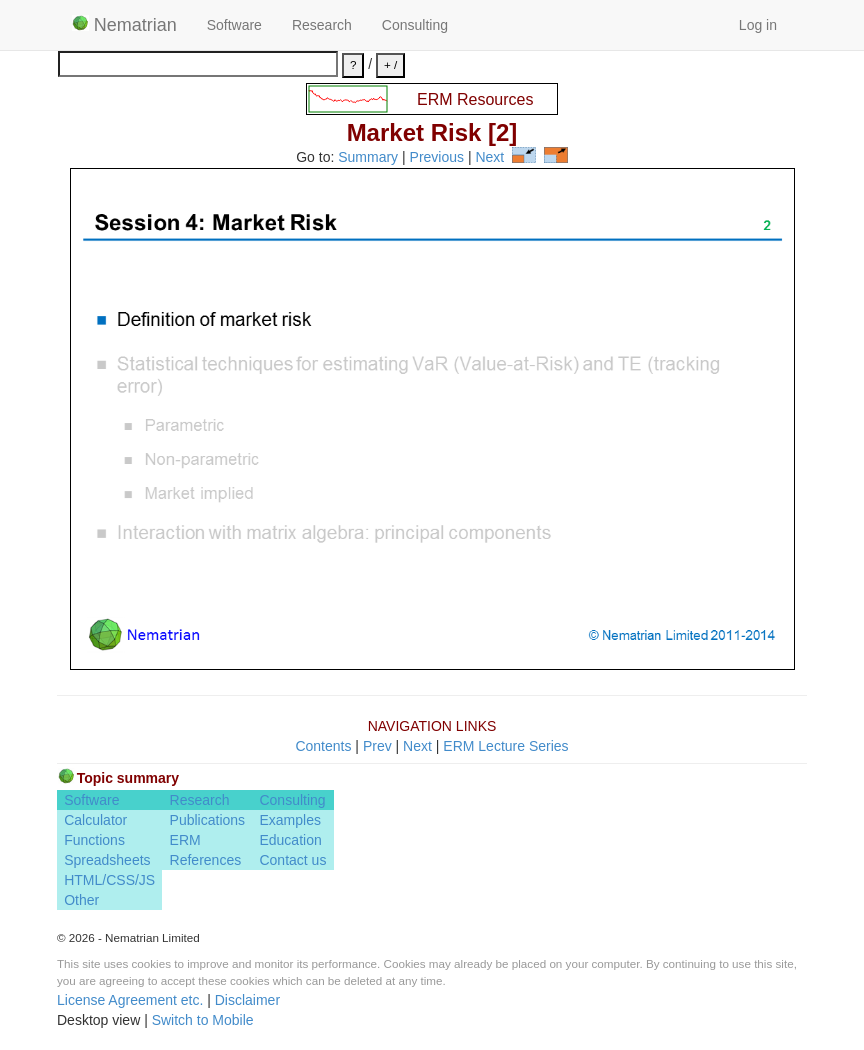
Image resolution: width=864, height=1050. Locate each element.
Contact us (292, 860)
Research (322, 25)
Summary (368, 158)
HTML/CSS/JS (109, 880)
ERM (185, 840)
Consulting (415, 25)
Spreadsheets (107, 860)
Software (234, 25)
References (206, 860)
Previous (437, 158)
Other (81, 900)
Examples (289, 820)
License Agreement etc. (130, 1000)
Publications (208, 820)
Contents (323, 746)
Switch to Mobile (203, 1020)
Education (290, 840)
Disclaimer (247, 1000)
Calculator (95, 820)
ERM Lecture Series (505, 746)
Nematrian (124, 25)
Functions (94, 840)
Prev (377, 746)
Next (489, 158)
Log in (758, 25)
